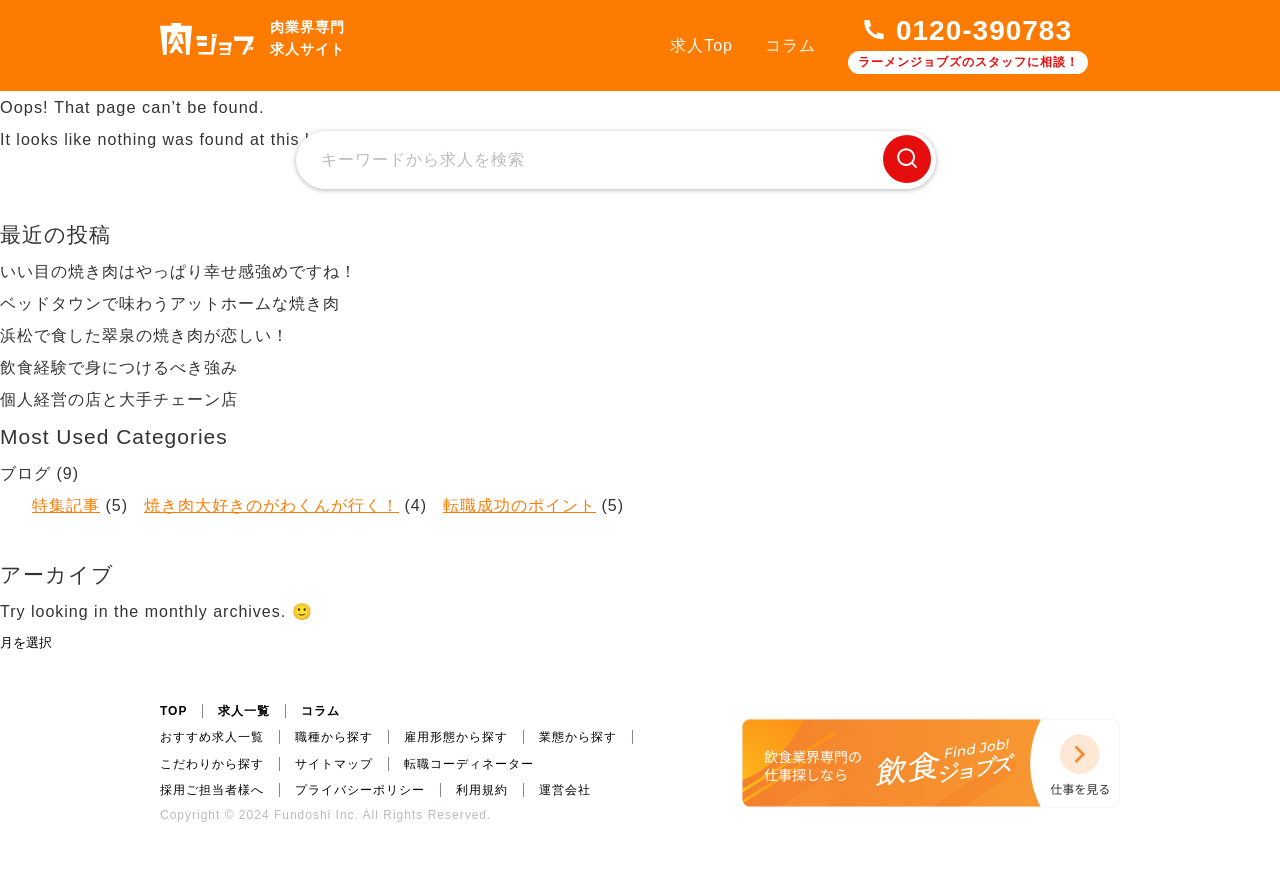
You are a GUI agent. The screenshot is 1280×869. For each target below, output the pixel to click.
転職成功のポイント (519, 505)
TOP (173, 711)
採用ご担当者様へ (212, 790)
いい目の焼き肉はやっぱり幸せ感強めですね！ (178, 271)
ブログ (25, 473)
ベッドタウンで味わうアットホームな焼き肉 (170, 303)
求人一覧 (244, 711)
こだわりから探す (212, 764)
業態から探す (578, 737)
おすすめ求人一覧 (212, 737)
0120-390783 (984, 30)
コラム (790, 45)
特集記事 (66, 505)
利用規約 (482, 790)
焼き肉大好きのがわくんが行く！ (271, 505)
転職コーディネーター (469, 764)
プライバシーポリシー (360, 790)
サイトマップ (334, 764)
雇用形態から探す (456, 737)
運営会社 (565, 790)
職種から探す (334, 737)
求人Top (701, 45)
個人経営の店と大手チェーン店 (119, 399)
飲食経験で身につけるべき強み (119, 367)
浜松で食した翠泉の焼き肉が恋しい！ (144, 335)
